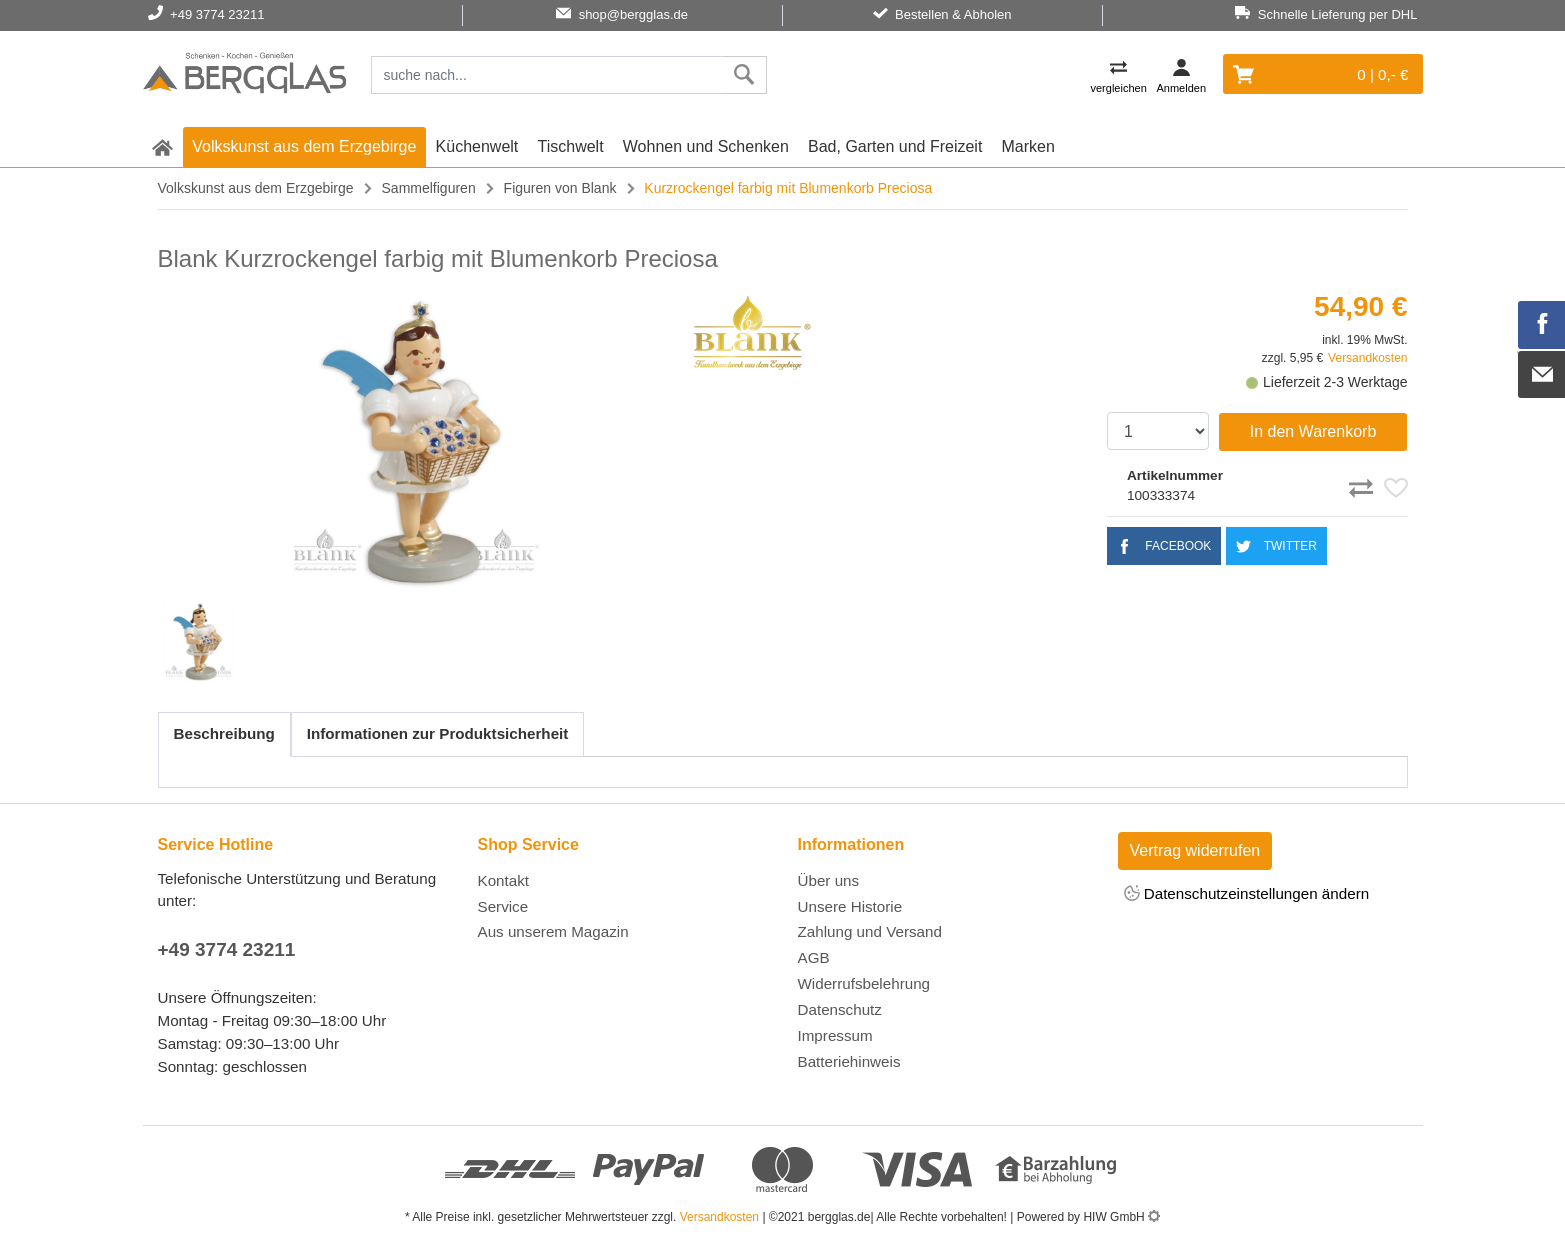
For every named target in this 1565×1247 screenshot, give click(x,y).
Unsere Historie (850, 906)
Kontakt (504, 880)
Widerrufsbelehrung (864, 983)
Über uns (829, 880)
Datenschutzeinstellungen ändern (1247, 894)
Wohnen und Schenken (706, 146)
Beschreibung (224, 733)
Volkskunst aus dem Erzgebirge (304, 146)
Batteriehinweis (849, 1061)
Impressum (835, 1035)
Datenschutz (840, 1009)
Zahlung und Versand (870, 931)
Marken (1028, 146)
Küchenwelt (477, 146)
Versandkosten (1367, 358)
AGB (814, 957)
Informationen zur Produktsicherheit (438, 733)
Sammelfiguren (429, 188)
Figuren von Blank (560, 188)
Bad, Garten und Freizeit (895, 146)
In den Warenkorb (1313, 431)
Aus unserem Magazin (553, 931)
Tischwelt (571, 146)
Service (503, 906)
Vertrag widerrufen (1195, 850)
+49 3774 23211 (227, 949)
